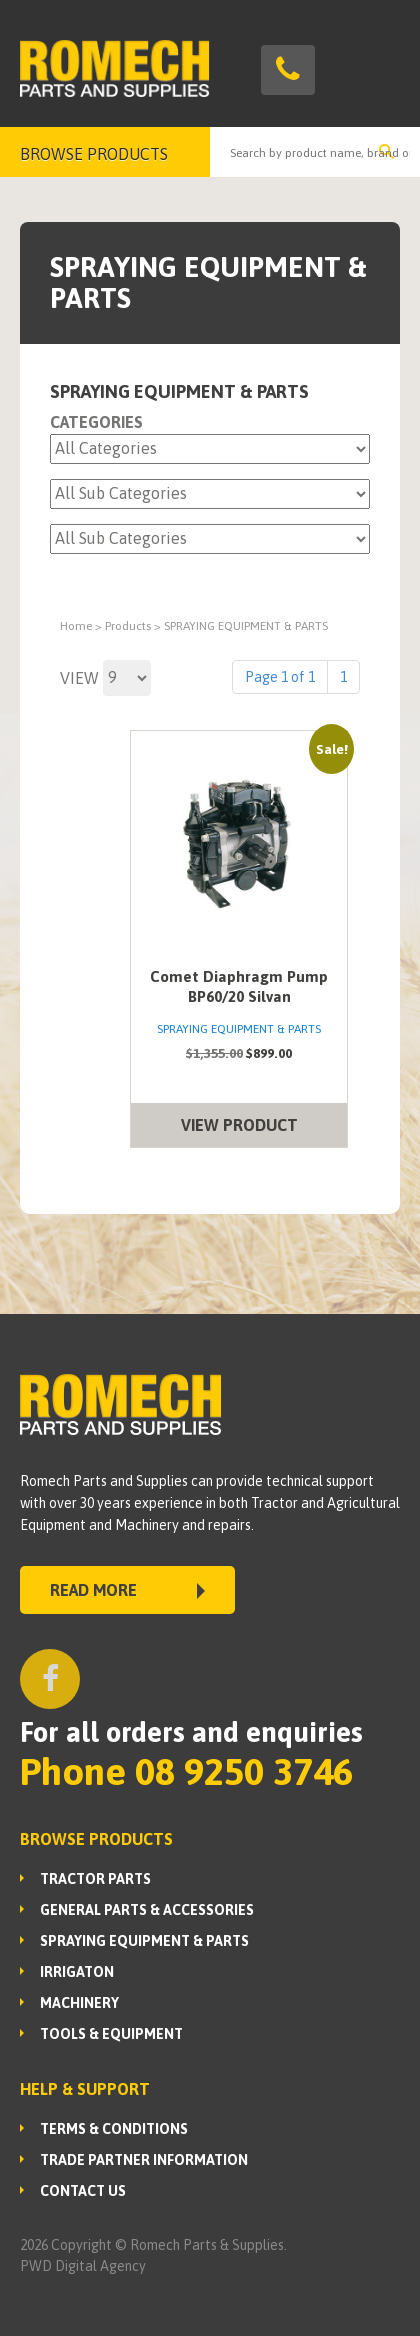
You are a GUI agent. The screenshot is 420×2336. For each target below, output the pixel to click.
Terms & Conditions (114, 2129)
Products (128, 626)
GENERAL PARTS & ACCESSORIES (147, 1910)
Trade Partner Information (144, 2160)
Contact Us (83, 2191)
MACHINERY (79, 2003)
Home (76, 626)
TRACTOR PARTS (95, 1879)
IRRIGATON (77, 1972)
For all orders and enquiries (191, 1732)
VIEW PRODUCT (239, 1125)
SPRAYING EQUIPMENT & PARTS (144, 1941)
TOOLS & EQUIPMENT (111, 2034)
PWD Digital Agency (83, 2266)
